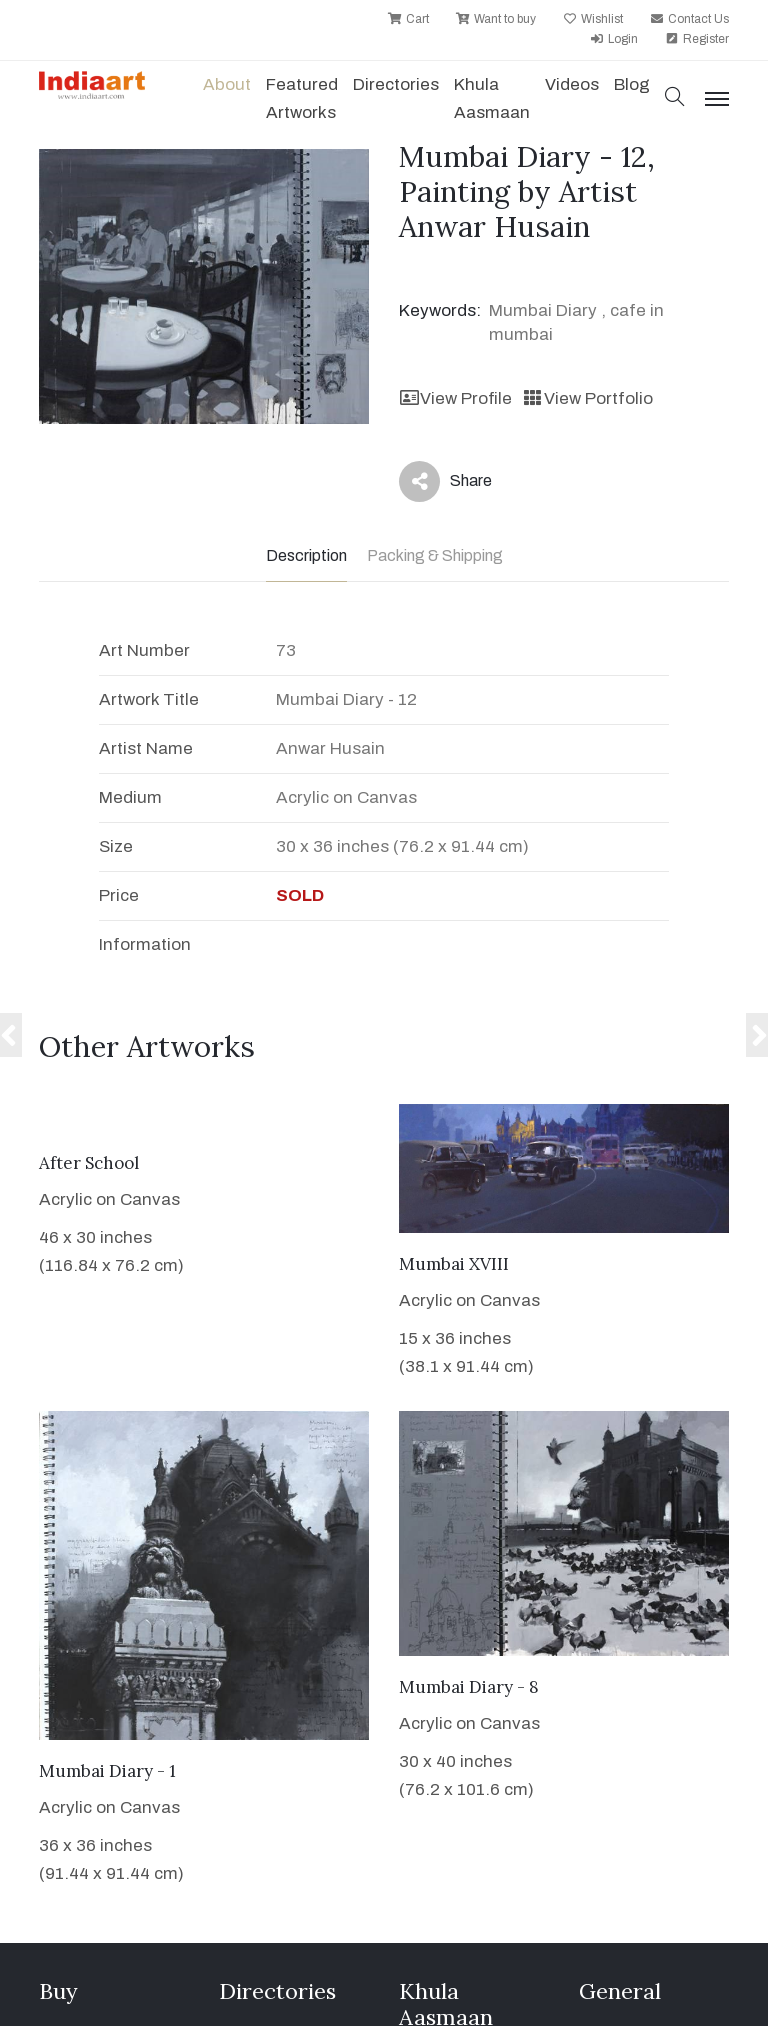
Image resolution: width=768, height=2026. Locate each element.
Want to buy (496, 19)
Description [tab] (306, 555)
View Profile (455, 398)
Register (697, 39)
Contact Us (689, 19)
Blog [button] (632, 84)
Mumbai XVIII (454, 1264)
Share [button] (445, 481)
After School (89, 1163)
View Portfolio (587, 398)
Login (614, 39)
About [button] (227, 84)
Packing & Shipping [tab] (435, 555)
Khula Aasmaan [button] (492, 98)
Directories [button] (396, 84)
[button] (675, 98)
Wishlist (593, 19)
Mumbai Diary (543, 310)
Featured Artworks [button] (302, 98)
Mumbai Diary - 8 (469, 1687)
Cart (408, 19)
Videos (572, 84)
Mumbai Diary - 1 (107, 1771)
